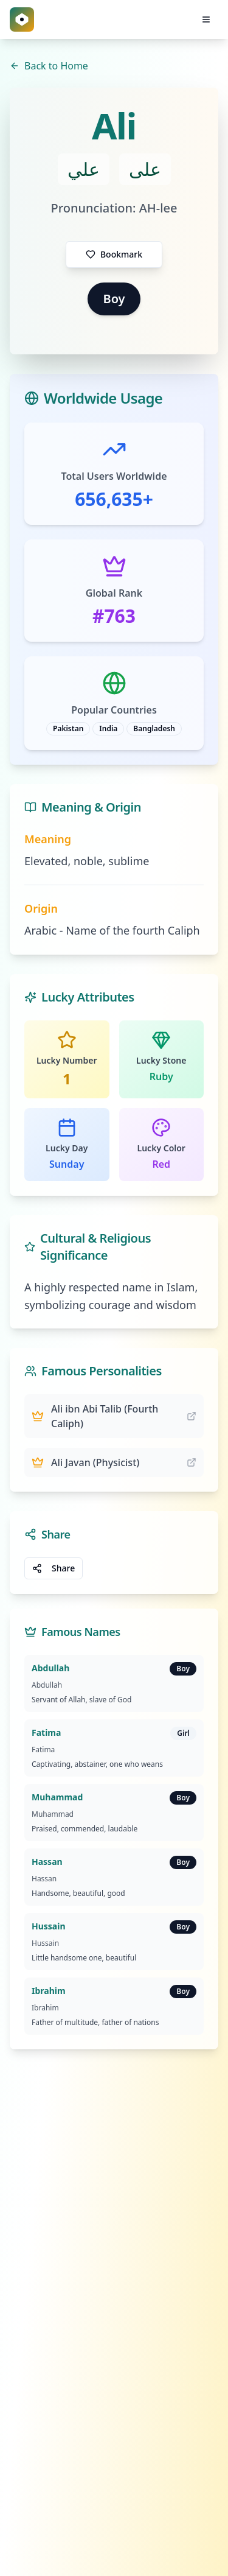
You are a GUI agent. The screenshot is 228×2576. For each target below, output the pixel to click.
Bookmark (114, 254)
